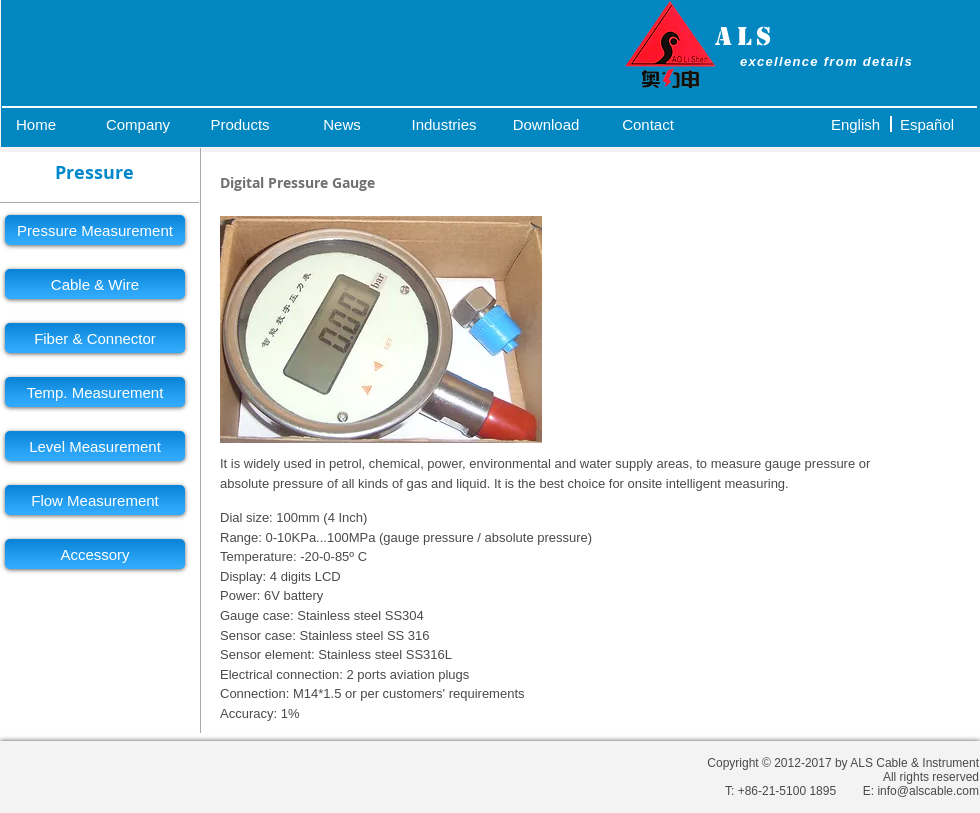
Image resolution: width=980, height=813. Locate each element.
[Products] (240, 124)
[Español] (927, 124)
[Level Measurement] (95, 446)
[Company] (138, 124)
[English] (855, 124)
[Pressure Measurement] (95, 230)
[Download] (546, 124)
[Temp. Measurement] (95, 392)
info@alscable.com (928, 791)
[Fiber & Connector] (95, 338)
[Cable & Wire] (95, 284)
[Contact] (648, 124)
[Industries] (444, 124)
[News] (342, 124)
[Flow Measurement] (95, 500)
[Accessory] (95, 554)
